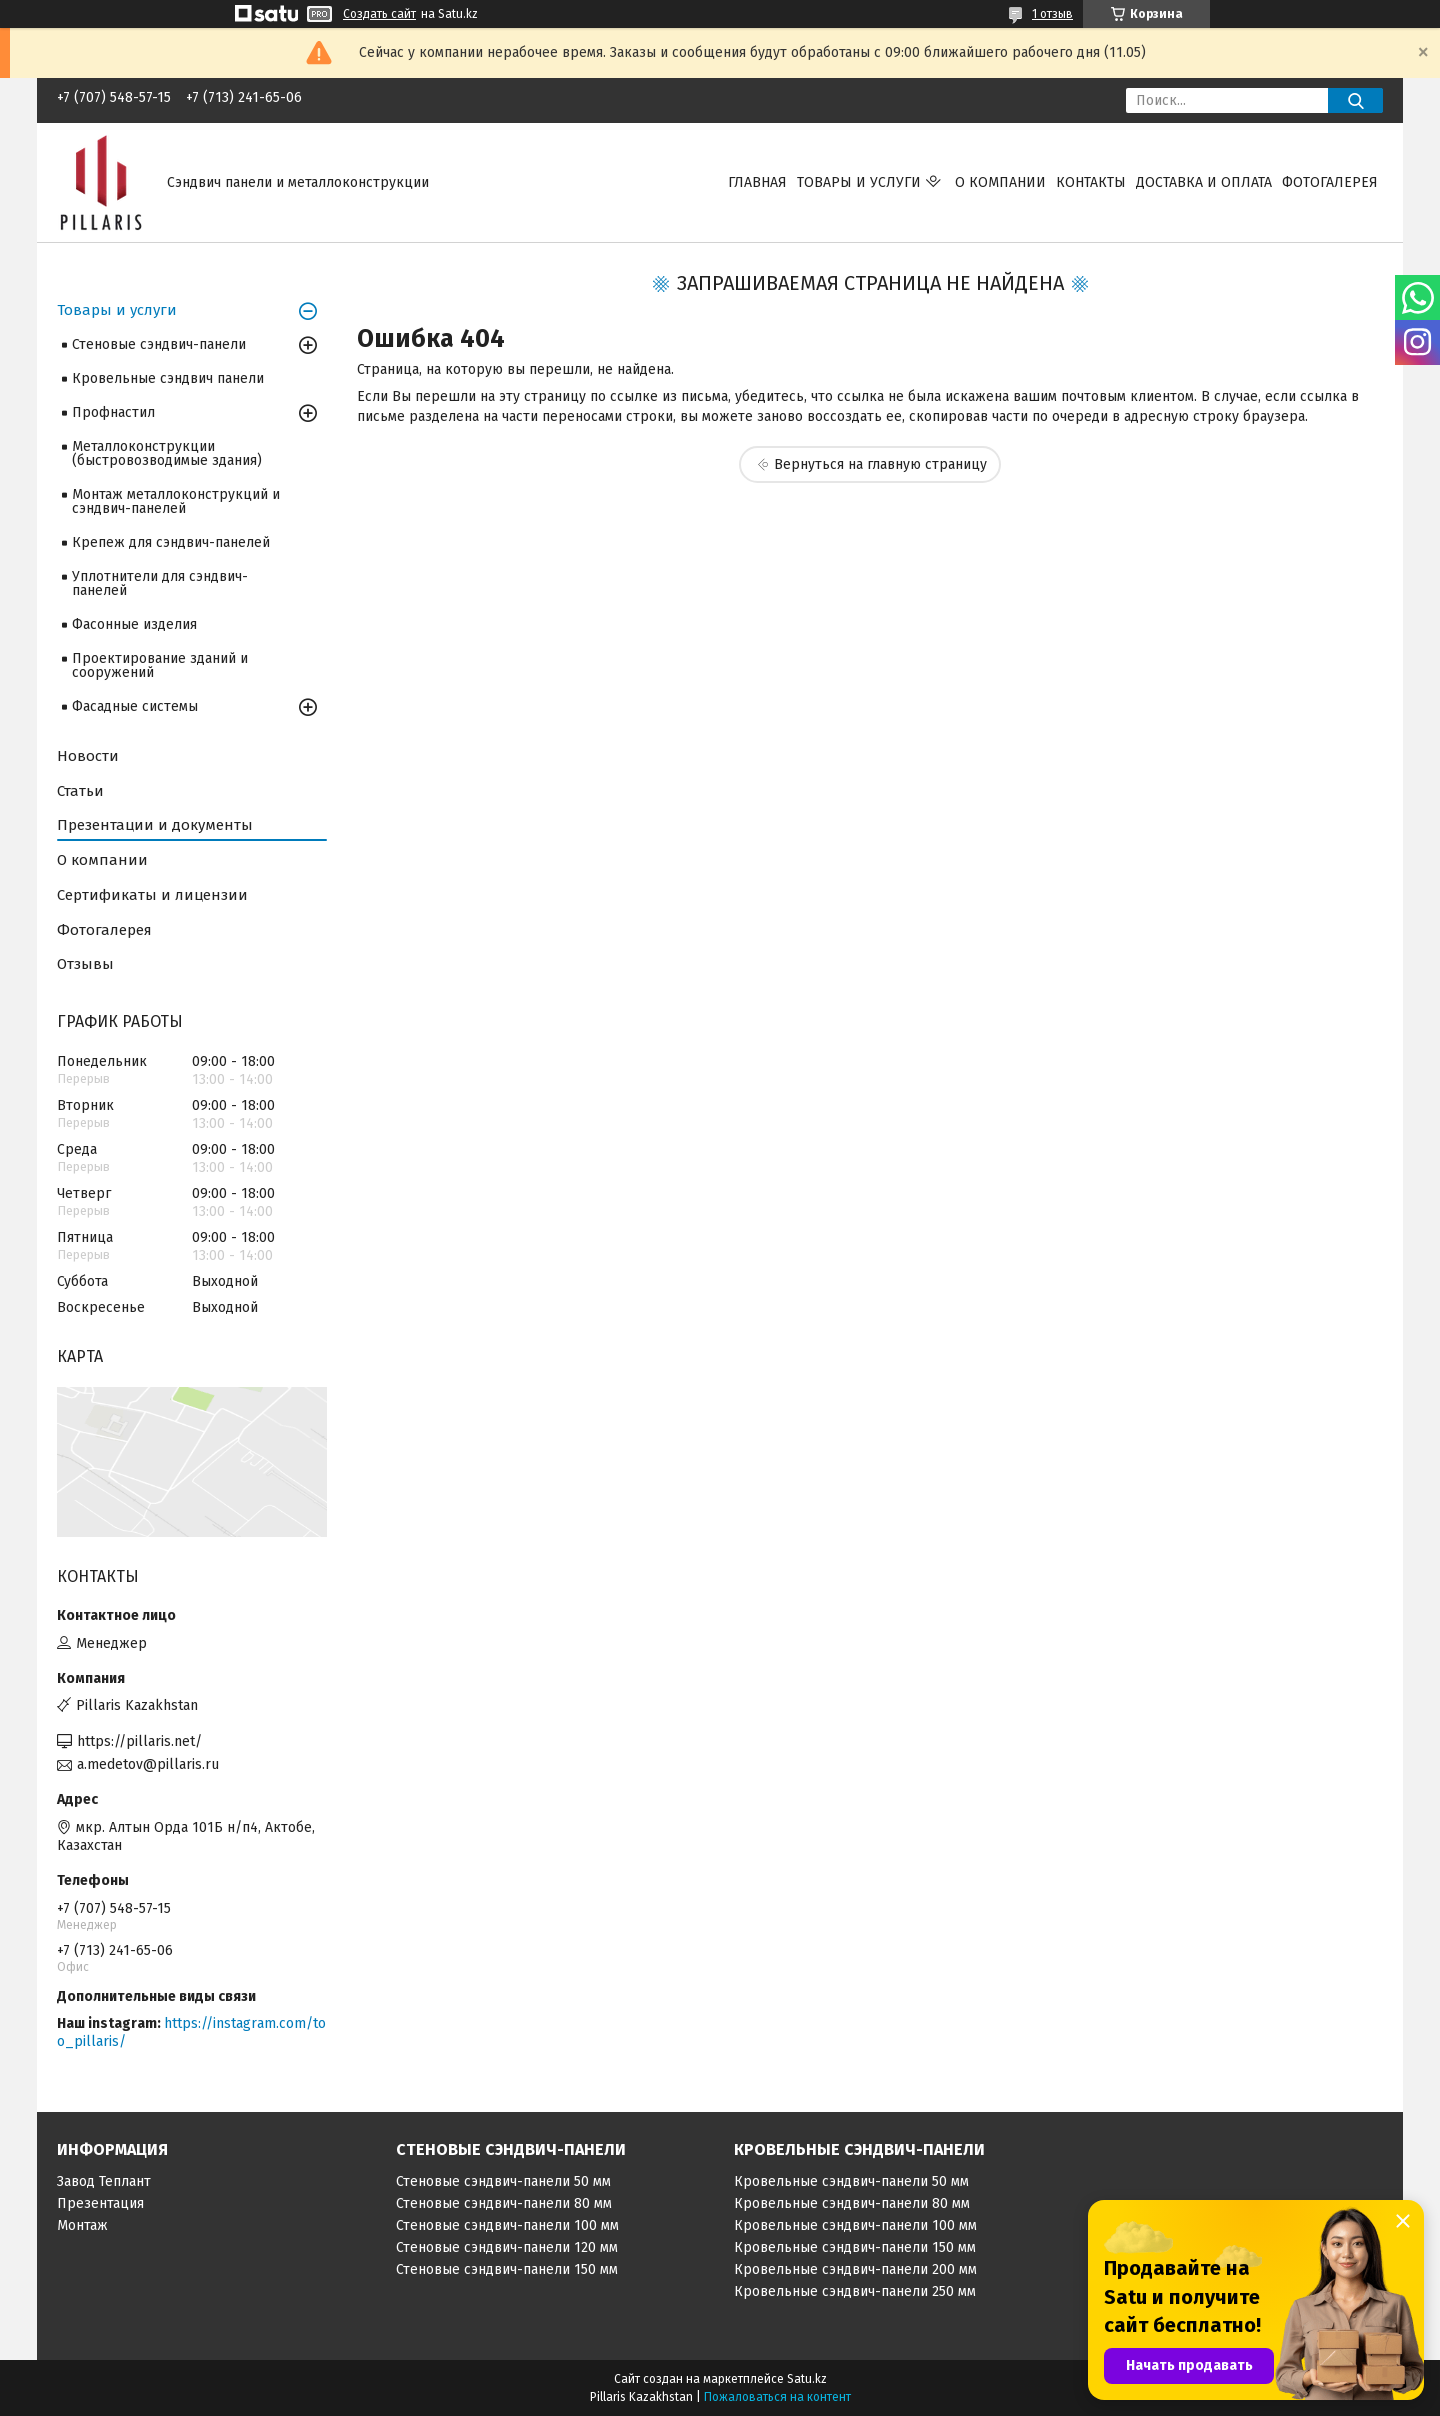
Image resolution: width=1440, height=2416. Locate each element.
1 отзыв (1052, 14)
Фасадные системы (135, 706)
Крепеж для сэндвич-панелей (171, 542)
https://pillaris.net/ (139, 1741)
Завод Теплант (104, 2181)
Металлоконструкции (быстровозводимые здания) (167, 453)
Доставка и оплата (1204, 182)
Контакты (1091, 182)
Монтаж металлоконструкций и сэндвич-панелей (176, 501)
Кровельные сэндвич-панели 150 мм (855, 2247)
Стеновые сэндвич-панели (159, 344)
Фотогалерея (1330, 182)
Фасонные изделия (134, 624)
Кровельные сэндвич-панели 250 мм (855, 2291)
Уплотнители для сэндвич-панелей (160, 583)
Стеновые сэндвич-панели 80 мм (504, 2203)
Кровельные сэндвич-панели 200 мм (855, 2269)
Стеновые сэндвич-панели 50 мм (503, 2181)
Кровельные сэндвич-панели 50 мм (851, 2181)
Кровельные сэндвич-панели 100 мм (855, 2225)
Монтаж (82, 2225)
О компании (1000, 182)
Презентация (100, 2203)
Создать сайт (379, 14)
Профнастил (113, 412)
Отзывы (85, 964)
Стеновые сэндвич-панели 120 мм (507, 2247)
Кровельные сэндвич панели (168, 378)
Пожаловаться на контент (777, 2397)
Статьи (80, 791)
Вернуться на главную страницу (880, 464)
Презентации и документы (155, 825)
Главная (757, 182)
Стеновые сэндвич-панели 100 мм (507, 2225)
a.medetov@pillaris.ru (148, 1764)
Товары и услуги (859, 182)
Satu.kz (807, 2379)
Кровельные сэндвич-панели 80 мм (852, 2203)
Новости (88, 756)
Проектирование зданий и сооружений (160, 665)
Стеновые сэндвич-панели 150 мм (507, 2269)
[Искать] (1355, 100)
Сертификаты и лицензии (152, 895)
